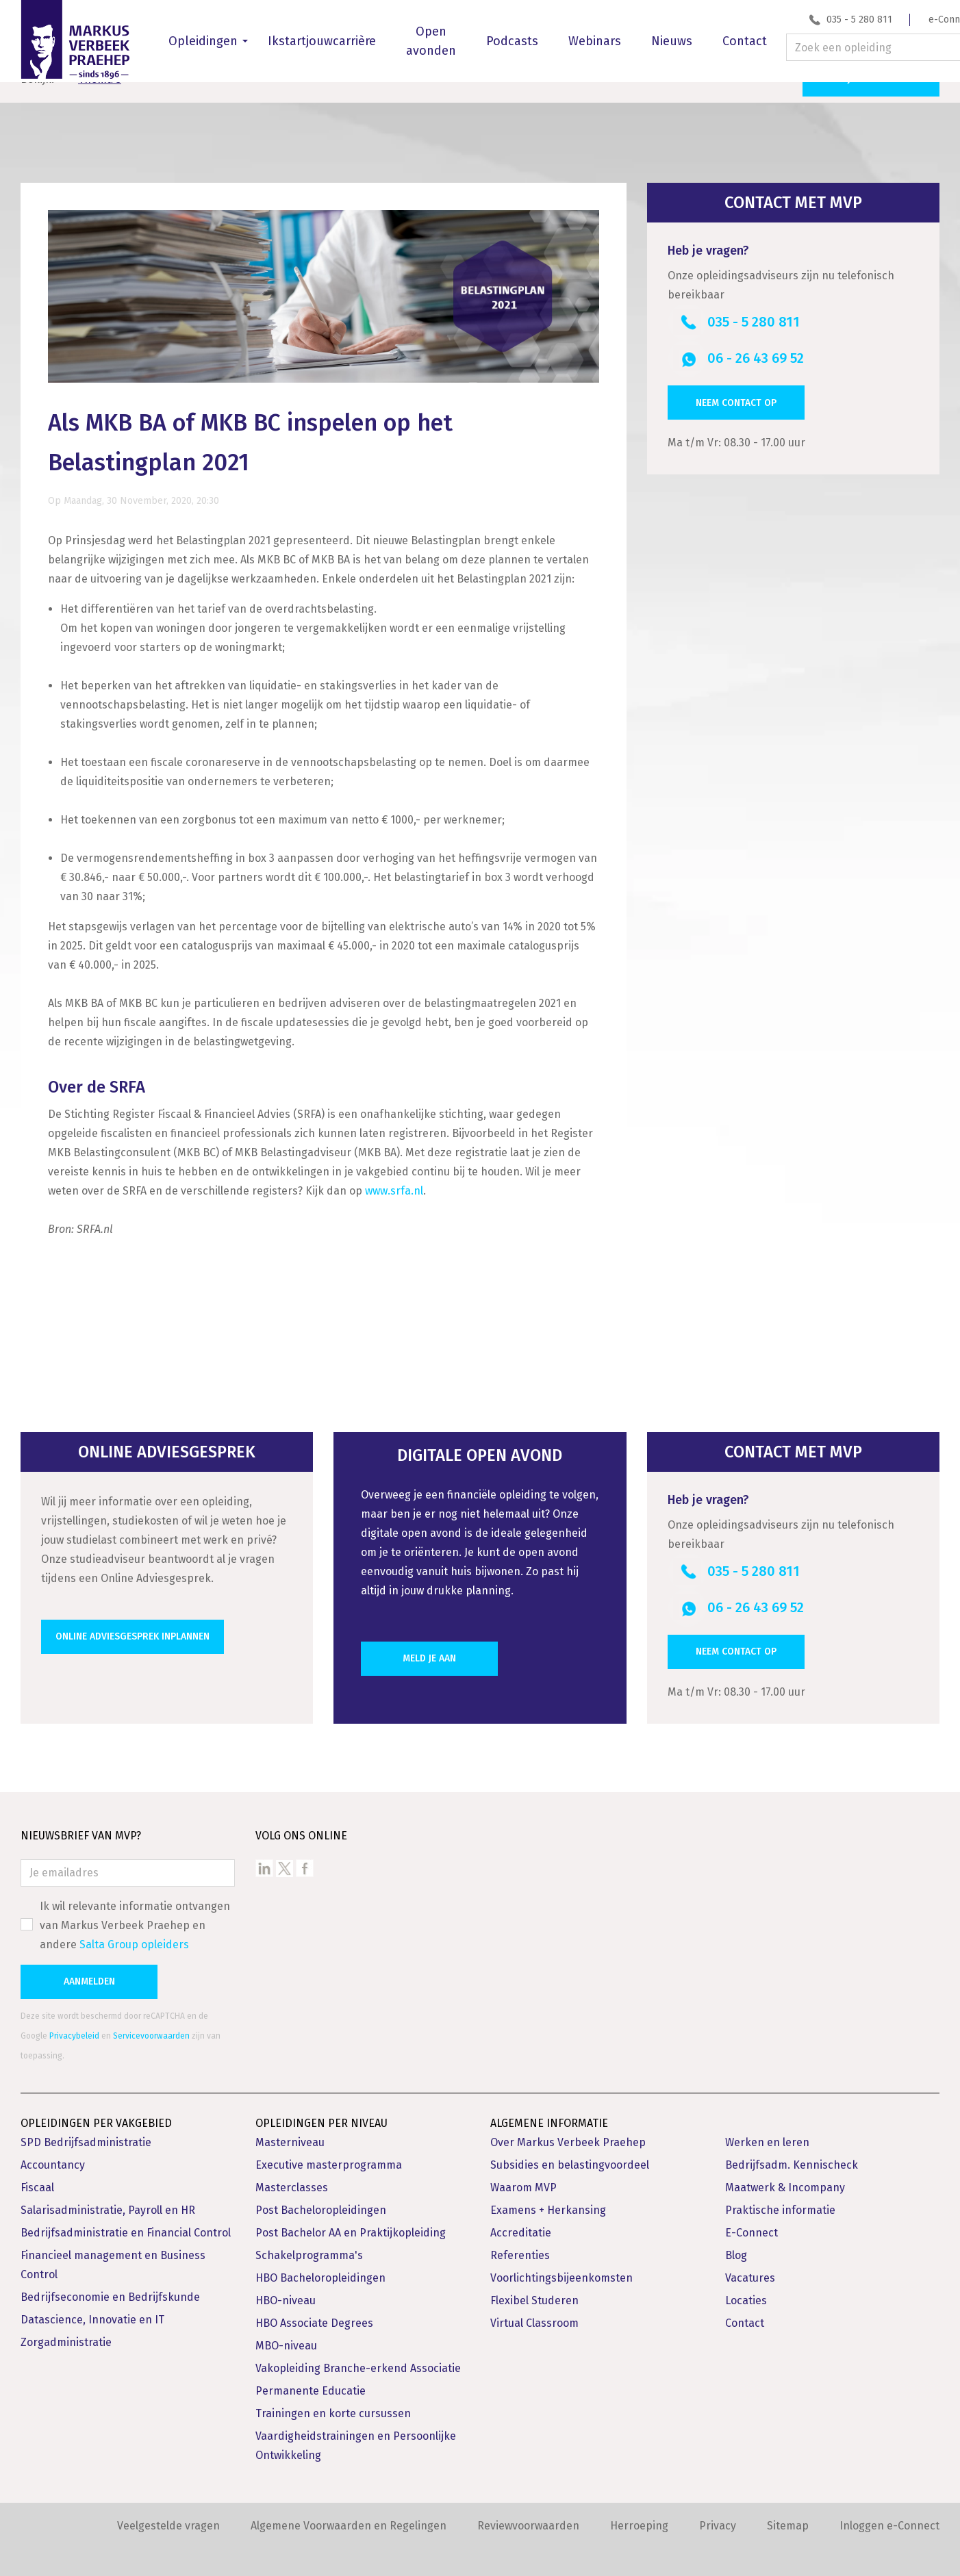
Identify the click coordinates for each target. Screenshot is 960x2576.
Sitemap (788, 2514)
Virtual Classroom (534, 2312)
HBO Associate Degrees (314, 2312)
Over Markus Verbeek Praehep (568, 2131)
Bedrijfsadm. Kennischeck (791, 2153)
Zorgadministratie (66, 2331)
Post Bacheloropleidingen (320, 2199)
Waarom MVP (523, 2176)
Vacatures (750, 2266)
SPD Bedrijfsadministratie (86, 2131)
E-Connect (751, 2221)
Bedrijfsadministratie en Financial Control (126, 2221)
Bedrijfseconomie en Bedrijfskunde (110, 2286)
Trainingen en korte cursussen (333, 2402)
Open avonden (431, 41)
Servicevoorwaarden (151, 2025)
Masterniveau (290, 2131)
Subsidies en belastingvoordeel (569, 2153)
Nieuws (671, 41)
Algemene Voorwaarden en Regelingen (348, 2514)
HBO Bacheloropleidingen (320, 2266)
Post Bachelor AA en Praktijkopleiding (350, 2221)
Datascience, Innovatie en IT (92, 2308)
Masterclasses (291, 2176)
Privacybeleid (74, 2025)
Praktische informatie (780, 2199)
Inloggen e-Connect (889, 2514)
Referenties (520, 2244)
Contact (744, 41)
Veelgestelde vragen (168, 2514)
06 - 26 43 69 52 (755, 348)
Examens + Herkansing (548, 2199)
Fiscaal (37, 2176)
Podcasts (512, 41)
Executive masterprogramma (328, 2153)
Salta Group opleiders (134, 1933)
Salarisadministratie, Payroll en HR (108, 2199)
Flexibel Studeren (534, 2289)
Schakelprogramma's (309, 2244)
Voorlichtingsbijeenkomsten (561, 2266)
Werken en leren (767, 2131)
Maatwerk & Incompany (785, 2176)
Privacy (717, 2514)
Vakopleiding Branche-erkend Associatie (358, 2357)
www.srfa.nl (394, 1179)
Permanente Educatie (310, 2379)
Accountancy (53, 2153)
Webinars (594, 41)
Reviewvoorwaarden (528, 2514)
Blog (736, 2244)
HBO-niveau (285, 2289)
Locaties (746, 2289)
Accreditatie (520, 2221)
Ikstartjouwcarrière (322, 41)
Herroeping (639, 2514)
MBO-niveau (286, 2334)
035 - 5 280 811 (859, 19)
